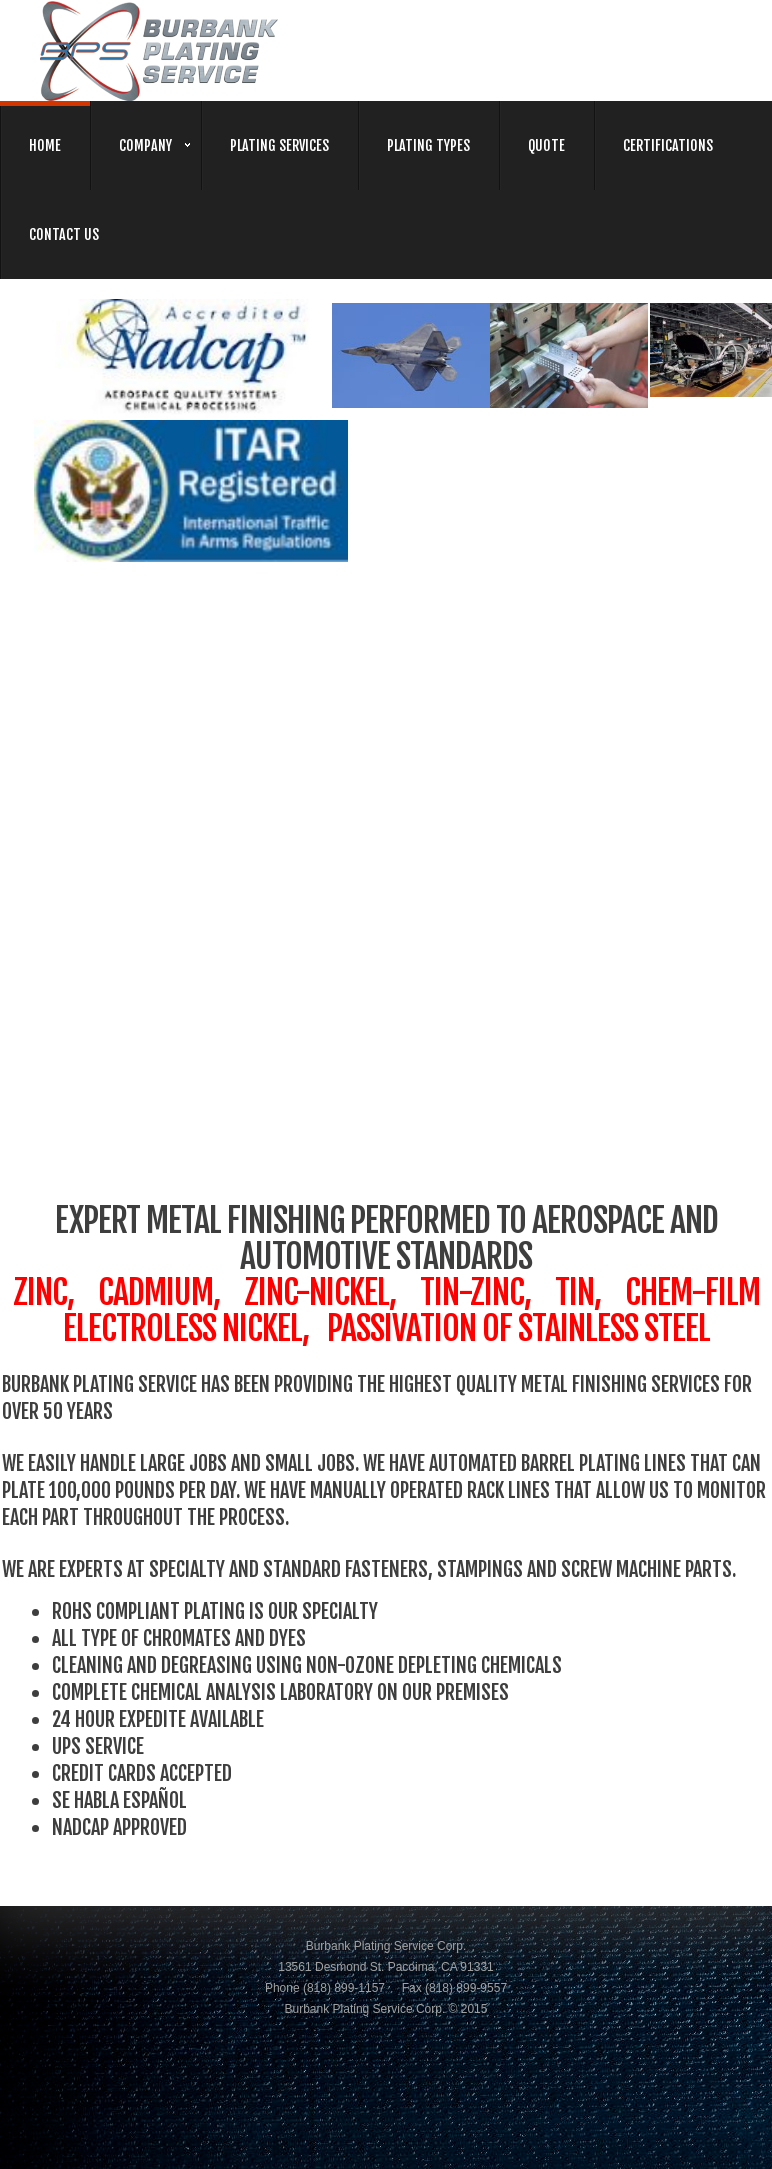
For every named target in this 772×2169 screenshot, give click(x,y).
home (45, 145)
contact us (64, 234)
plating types (428, 145)
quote (546, 145)
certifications (668, 145)
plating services (279, 145)
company (145, 145)
